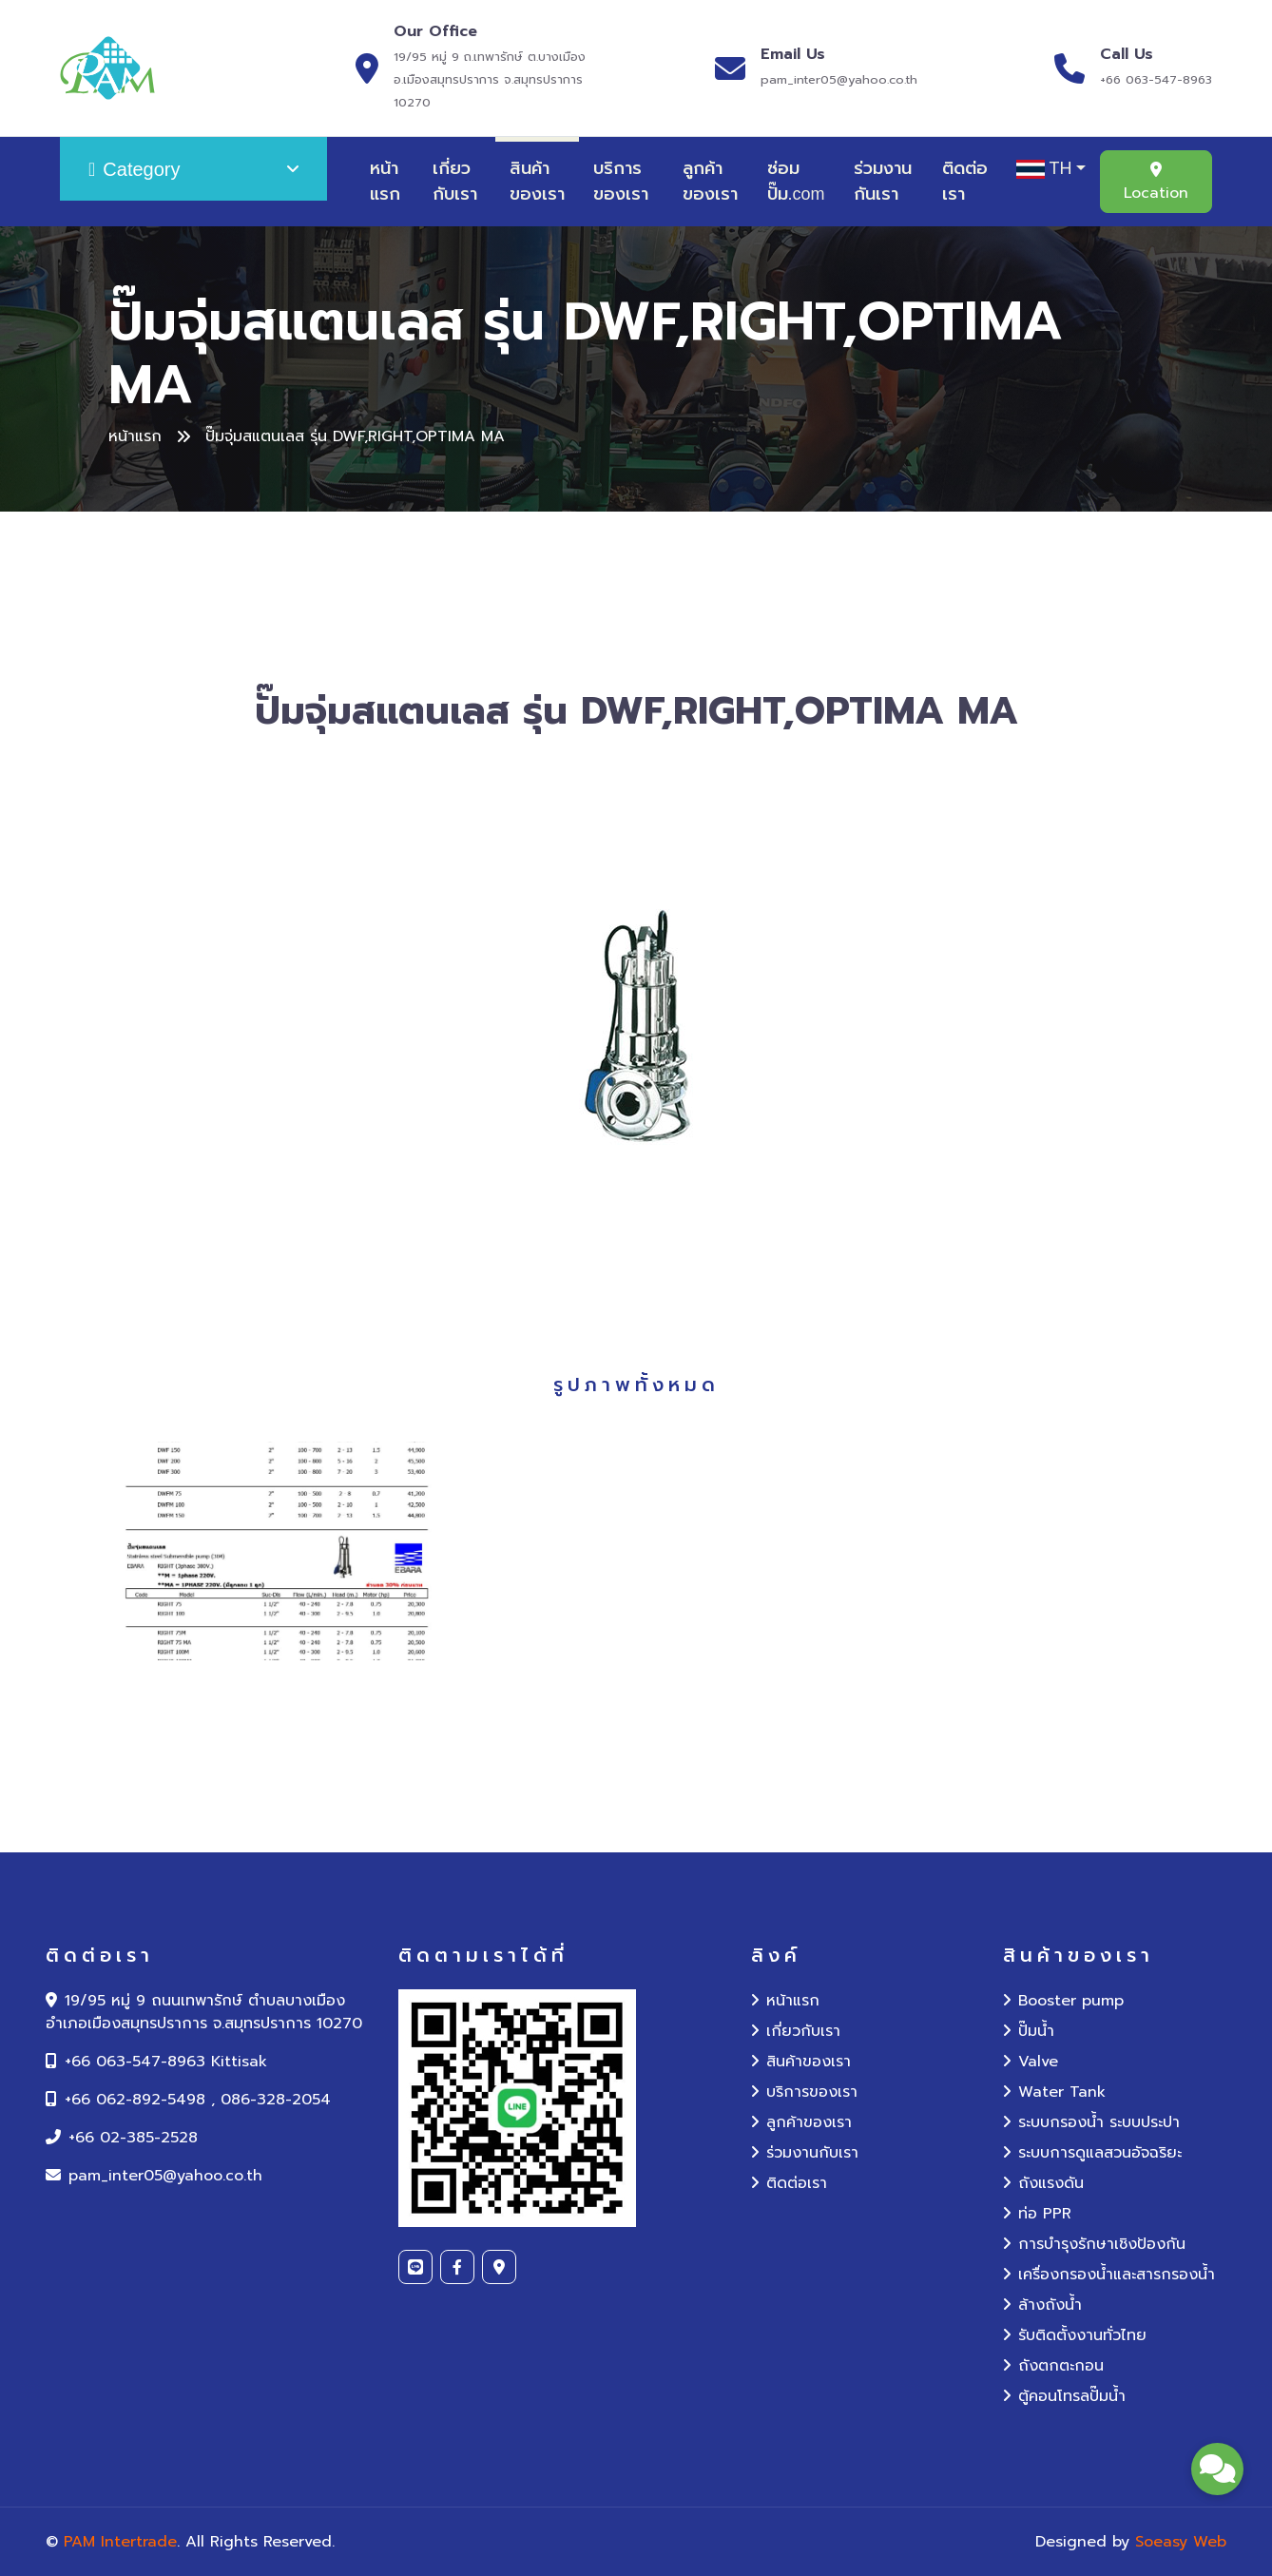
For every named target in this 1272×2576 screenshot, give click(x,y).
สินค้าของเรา (537, 181)
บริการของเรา (620, 181)
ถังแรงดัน (1043, 2183)
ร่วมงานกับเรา (804, 2152)
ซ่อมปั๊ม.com (796, 181)
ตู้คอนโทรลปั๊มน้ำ (1064, 2396)
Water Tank (1054, 2092)
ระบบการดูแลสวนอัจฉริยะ (1092, 2152)
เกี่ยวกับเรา (455, 181)
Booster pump (1063, 2000)
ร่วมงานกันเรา (883, 181)
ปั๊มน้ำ (1028, 2031)
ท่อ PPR (1037, 2213)
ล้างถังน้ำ (1042, 2305)
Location (1156, 183)
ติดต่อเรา (965, 181)
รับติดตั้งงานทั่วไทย (1075, 2335)
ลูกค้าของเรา (710, 181)
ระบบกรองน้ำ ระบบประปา (1091, 2122)
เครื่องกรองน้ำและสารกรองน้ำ (1109, 2274)
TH (1044, 169)
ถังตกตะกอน (1053, 2365)
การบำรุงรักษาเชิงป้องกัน (1094, 2244)
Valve (1030, 2061)
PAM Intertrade (120, 2541)
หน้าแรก (385, 181)
